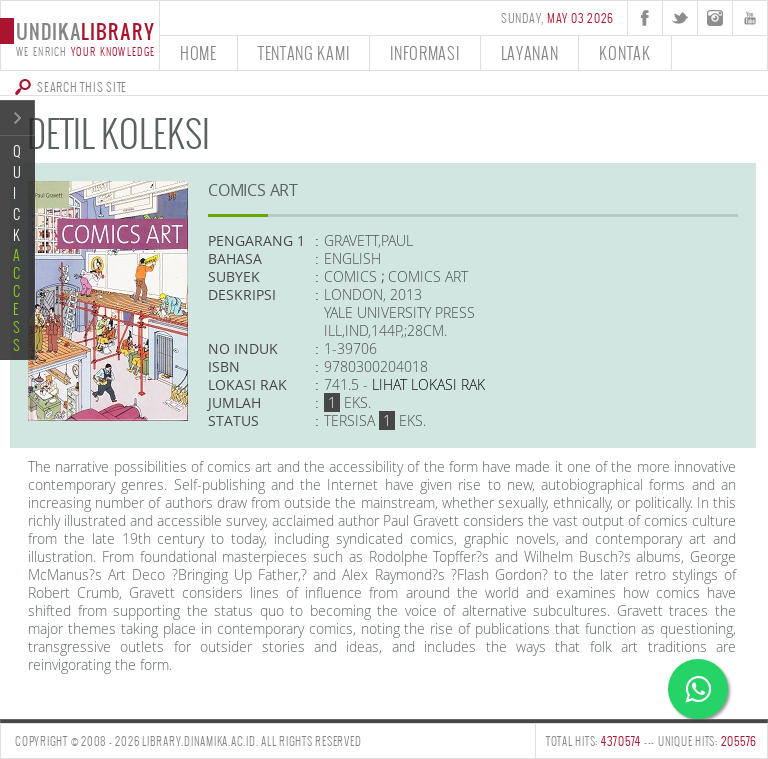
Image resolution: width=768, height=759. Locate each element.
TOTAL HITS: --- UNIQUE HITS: (651, 741)
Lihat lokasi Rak (428, 384)
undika (79, 37)
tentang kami (303, 52)
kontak (624, 52)
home (198, 52)
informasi (424, 52)
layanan (530, 52)
